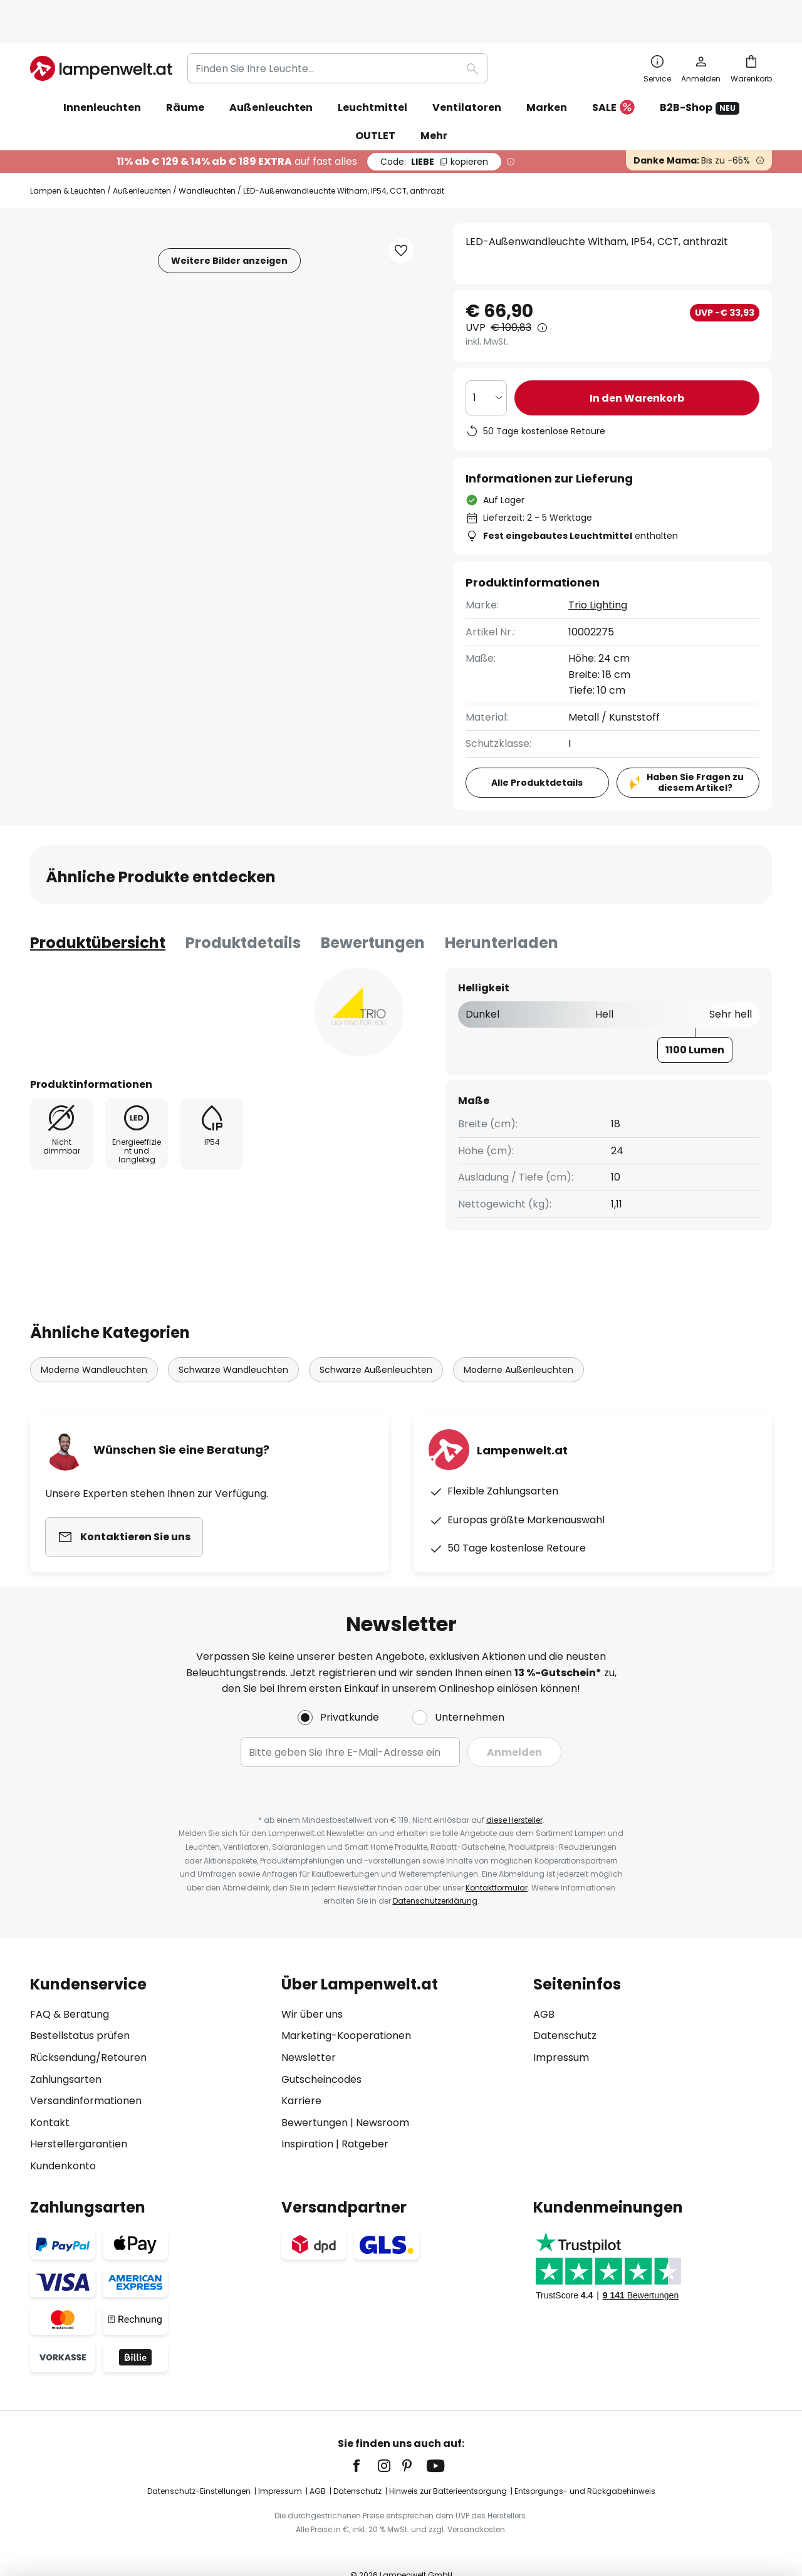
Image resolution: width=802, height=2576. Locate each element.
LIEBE (434, 133)
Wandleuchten (207, 162)
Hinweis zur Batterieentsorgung (448, 2463)
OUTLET (375, 107)
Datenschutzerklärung (435, 1872)
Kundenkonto (63, 2137)
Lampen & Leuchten (67, 162)
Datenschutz (564, 2007)
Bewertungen (373, 914)
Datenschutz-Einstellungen (199, 2463)
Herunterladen (501, 914)
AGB (544, 1986)
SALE (613, 79)
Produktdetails (243, 914)
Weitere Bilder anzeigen (229, 232)
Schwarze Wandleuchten (233, 1341)
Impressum (561, 2029)
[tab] (97, 915)
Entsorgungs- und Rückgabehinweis (584, 2463)
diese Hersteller (514, 1791)
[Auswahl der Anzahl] (486, 369)
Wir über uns (312, 1986)
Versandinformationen (86, 2072)
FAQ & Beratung (69, 1986)
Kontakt (50, 2094)
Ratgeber (364, 2116)
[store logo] (101, 40)
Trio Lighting (597, 577)
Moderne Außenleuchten (518, 1341)
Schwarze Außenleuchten (376, 1341)
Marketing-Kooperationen (346, 2007)
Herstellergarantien (78, 2116)
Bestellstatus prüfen (80, 2007)
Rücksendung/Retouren (88, 2029)
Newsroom (382, 2094)
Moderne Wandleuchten (94, 1341)
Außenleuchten (142, 162)
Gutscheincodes (321, 2051)
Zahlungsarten (66, 2051)
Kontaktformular (497, 1859)
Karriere (301, 2072)
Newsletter (308, 2029)
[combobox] (337, 40)
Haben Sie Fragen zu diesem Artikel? (695, 754)
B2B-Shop (699, 79)
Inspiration (307, 2116)
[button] (401, 222)
